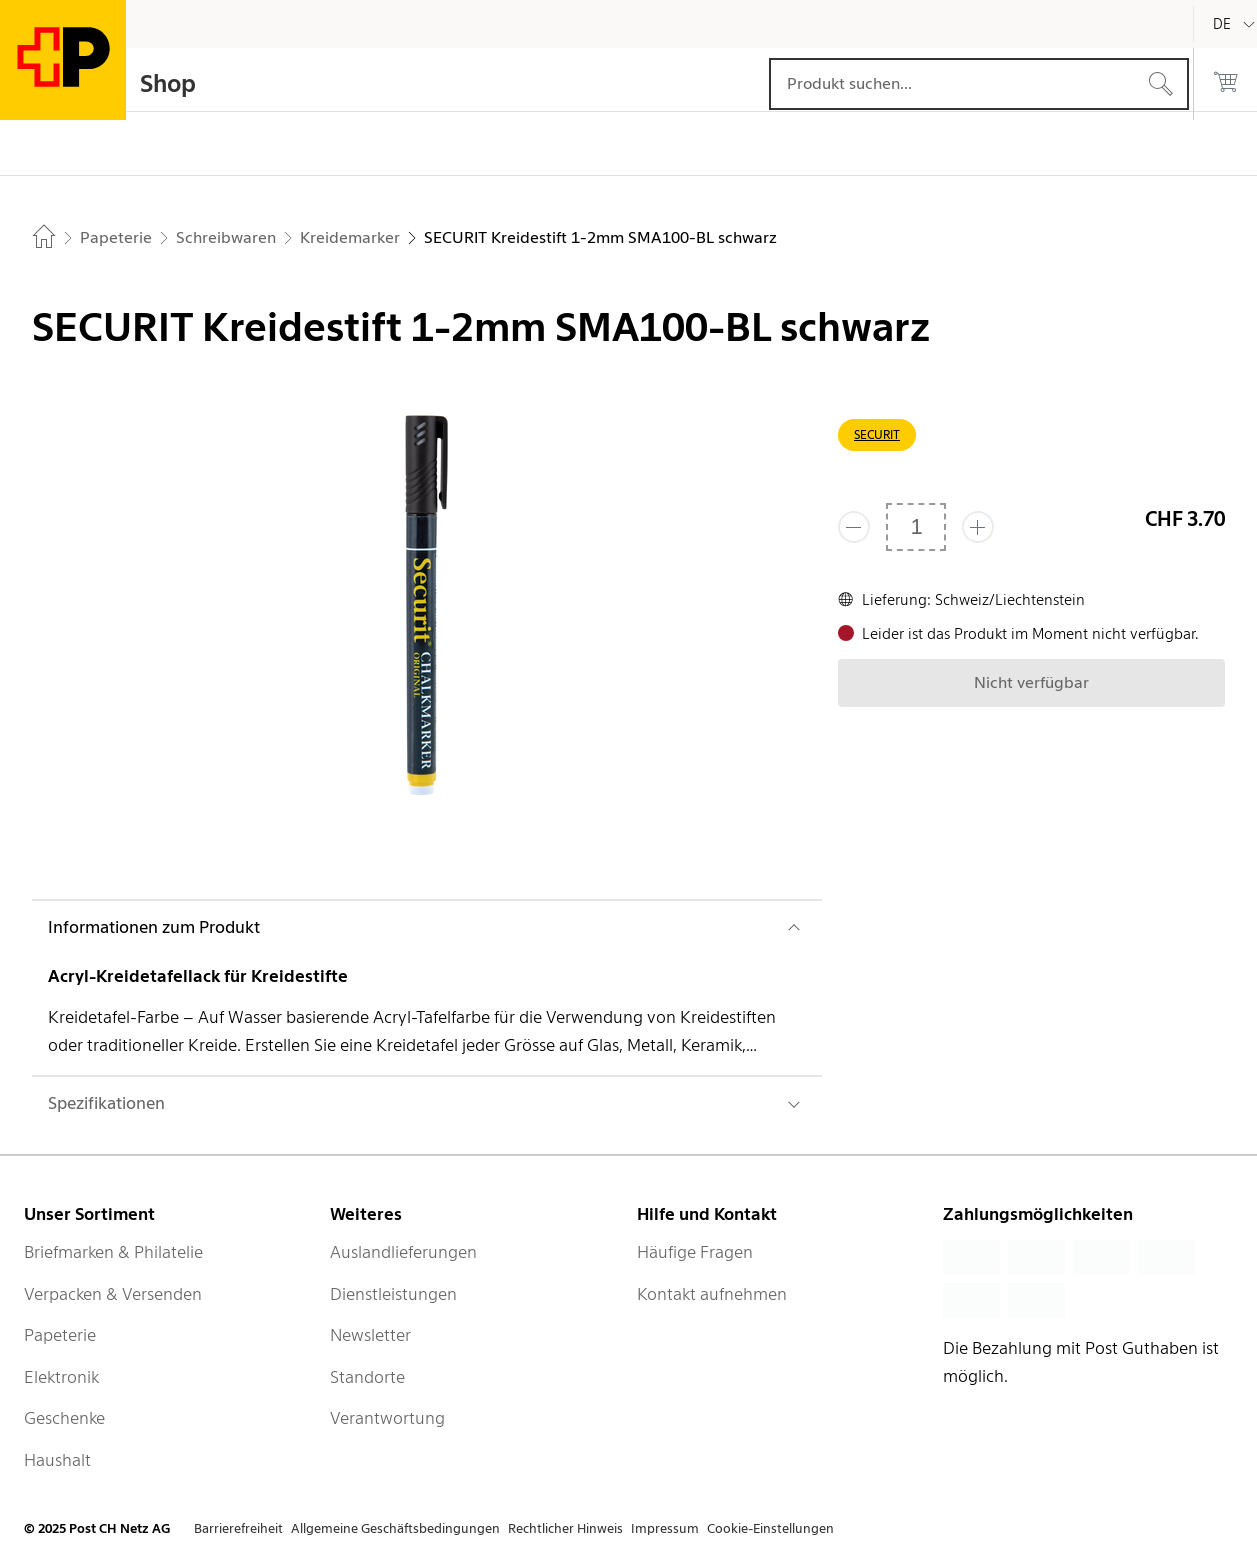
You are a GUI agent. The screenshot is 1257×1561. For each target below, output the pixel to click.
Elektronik (61, 1377)
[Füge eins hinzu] (978, 527)
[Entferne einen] (854, 527)
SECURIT (877, 434)
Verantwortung (387, 1418)
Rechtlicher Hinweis (565, 1528)
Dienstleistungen (393, 1294)
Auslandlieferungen (403, 1252)
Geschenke (64, 1418)
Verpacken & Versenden (113, 1294)
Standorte (367, 1377)
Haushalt (57, 1460)
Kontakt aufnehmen (712, 1294)
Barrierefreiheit (238, 1528)
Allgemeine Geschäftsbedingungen (395, 1528)
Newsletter (370, 1335)
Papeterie (60, 1335)
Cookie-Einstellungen (770, 1528)
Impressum (665, 1528)
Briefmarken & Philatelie (113, 1252)
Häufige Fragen (695, 1252)
